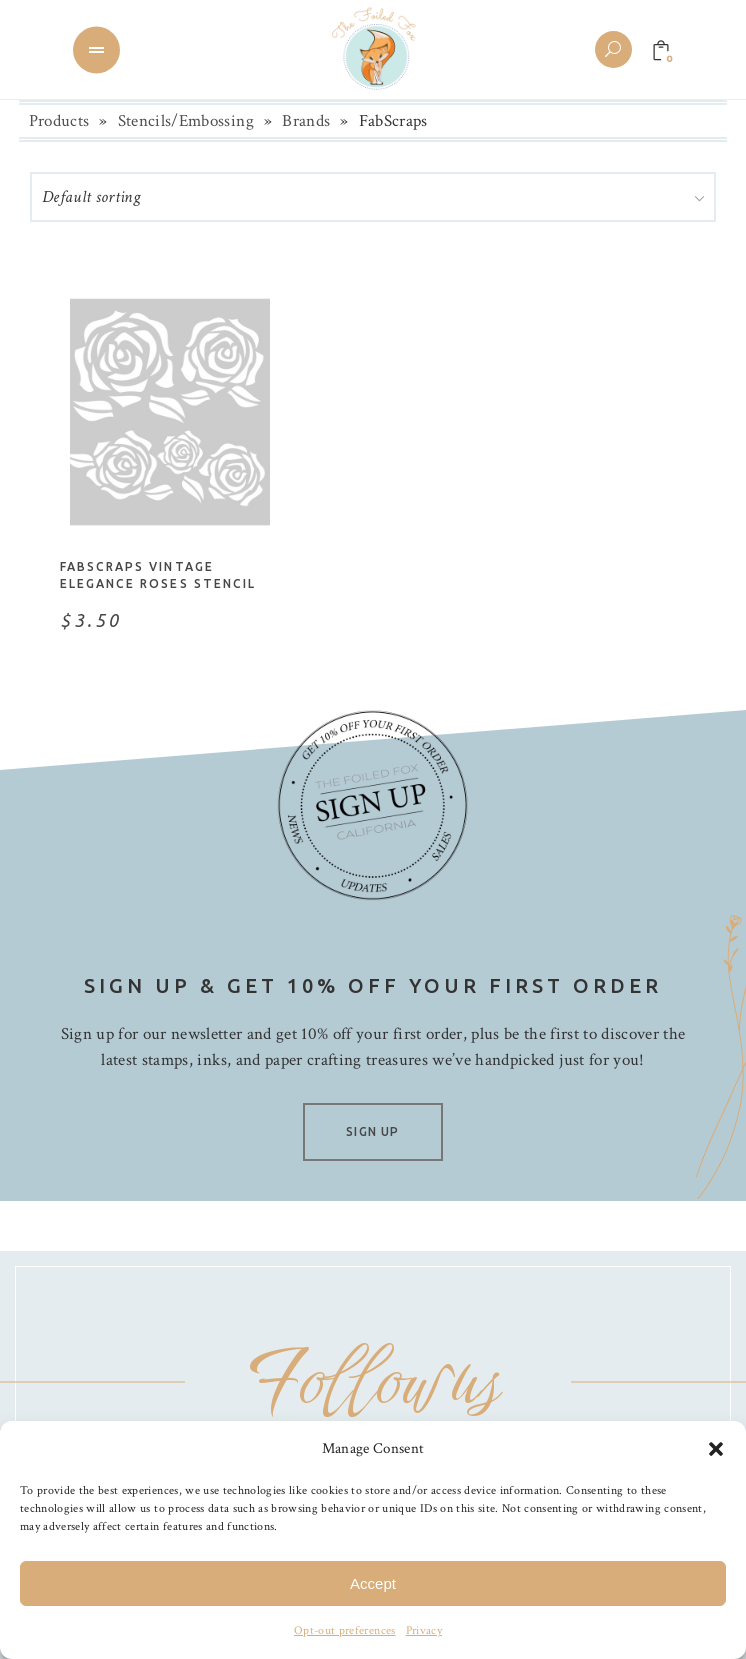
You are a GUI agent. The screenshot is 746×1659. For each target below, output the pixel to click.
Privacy (424, 1630)
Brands (306, 121)
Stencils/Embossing (186, 121)
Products (59, 121)
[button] (716, 1449)
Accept (373, 1583)
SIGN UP (372, 1131)
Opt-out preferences (344, 1630)
